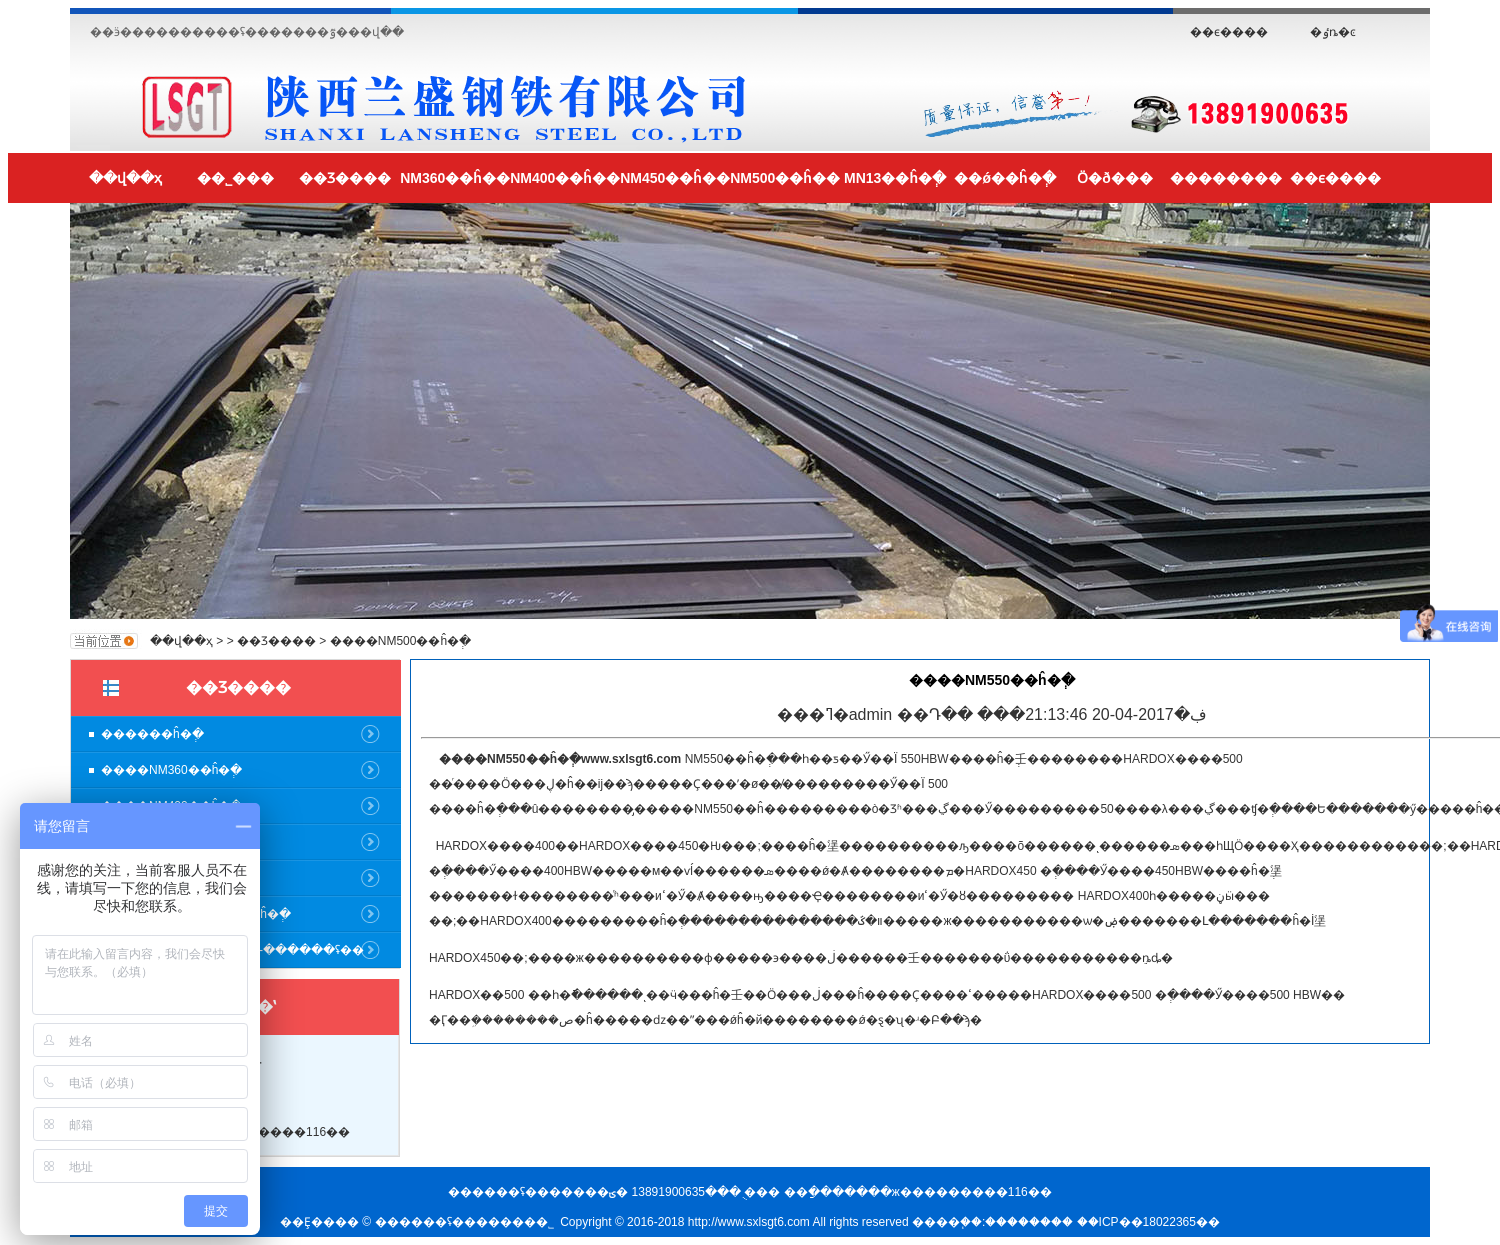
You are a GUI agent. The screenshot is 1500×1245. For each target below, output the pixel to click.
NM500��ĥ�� (785, 178)
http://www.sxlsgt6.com (749, 1222)
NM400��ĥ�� (565, 178)
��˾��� (235, 178)
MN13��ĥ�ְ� (895, 178)
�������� (1226, 178)
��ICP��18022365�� (1148, 1222)
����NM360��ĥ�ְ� (171, 770)
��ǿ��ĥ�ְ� (1004, 178)
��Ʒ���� (345, 178)
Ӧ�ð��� (1115, 178)
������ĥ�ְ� (152, 734)
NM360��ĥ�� (455, 178)
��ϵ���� (1229, 32)
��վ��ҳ (125, 178)
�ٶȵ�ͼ (1333, 32)
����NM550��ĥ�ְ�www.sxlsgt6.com (560, 759)
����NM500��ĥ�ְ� (400, 641)
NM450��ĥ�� (675, 178)
